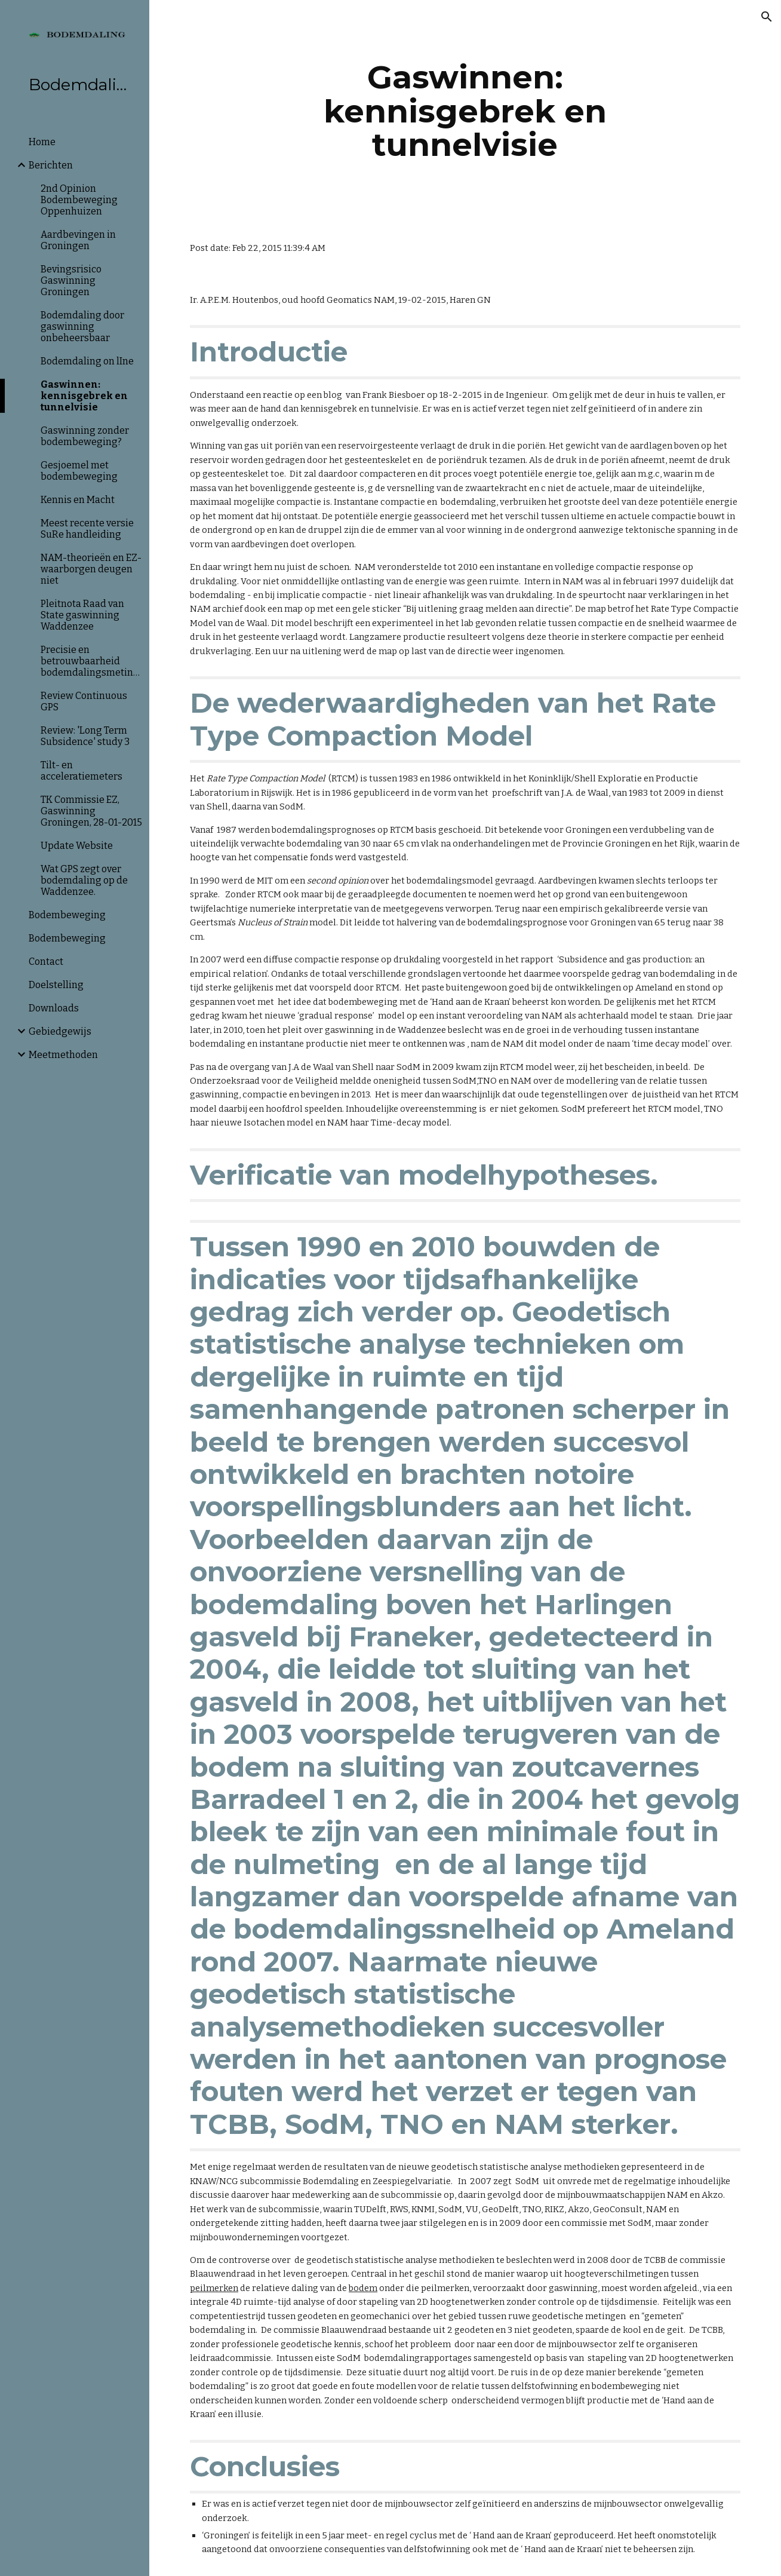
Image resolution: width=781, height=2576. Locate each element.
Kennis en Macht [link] (78, 499)
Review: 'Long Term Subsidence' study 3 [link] (85, 736)
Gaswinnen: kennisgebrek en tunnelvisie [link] (84, 396)
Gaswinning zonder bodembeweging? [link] (85, 436)
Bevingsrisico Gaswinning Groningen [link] (71, 280)
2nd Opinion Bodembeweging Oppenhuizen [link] (79, 200)
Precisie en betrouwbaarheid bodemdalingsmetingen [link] (91, 661)
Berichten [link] (51, 165)
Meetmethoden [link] (63, 1054)
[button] (766, 16)
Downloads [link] (54, 1008)
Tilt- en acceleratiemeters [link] (81, 770)
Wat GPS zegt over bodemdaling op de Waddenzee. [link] (84, 880)
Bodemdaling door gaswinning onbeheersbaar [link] (82, 326)
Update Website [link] (77, 845)
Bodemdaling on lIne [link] (87, 361)
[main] (465, 111)
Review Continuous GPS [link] (84, 701)
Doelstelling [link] (56, 984)
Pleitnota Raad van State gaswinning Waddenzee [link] (82, 615)
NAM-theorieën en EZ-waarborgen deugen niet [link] (91, 569)
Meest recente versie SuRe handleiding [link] (87, 528)
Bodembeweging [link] (67, 915)
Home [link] (42, 142)
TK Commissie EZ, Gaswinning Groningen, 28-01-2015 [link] (91, 811)
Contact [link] (46, 961)
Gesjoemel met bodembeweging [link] (79, 470)
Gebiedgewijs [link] (60, 1031)
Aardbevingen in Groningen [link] (78, 240)
